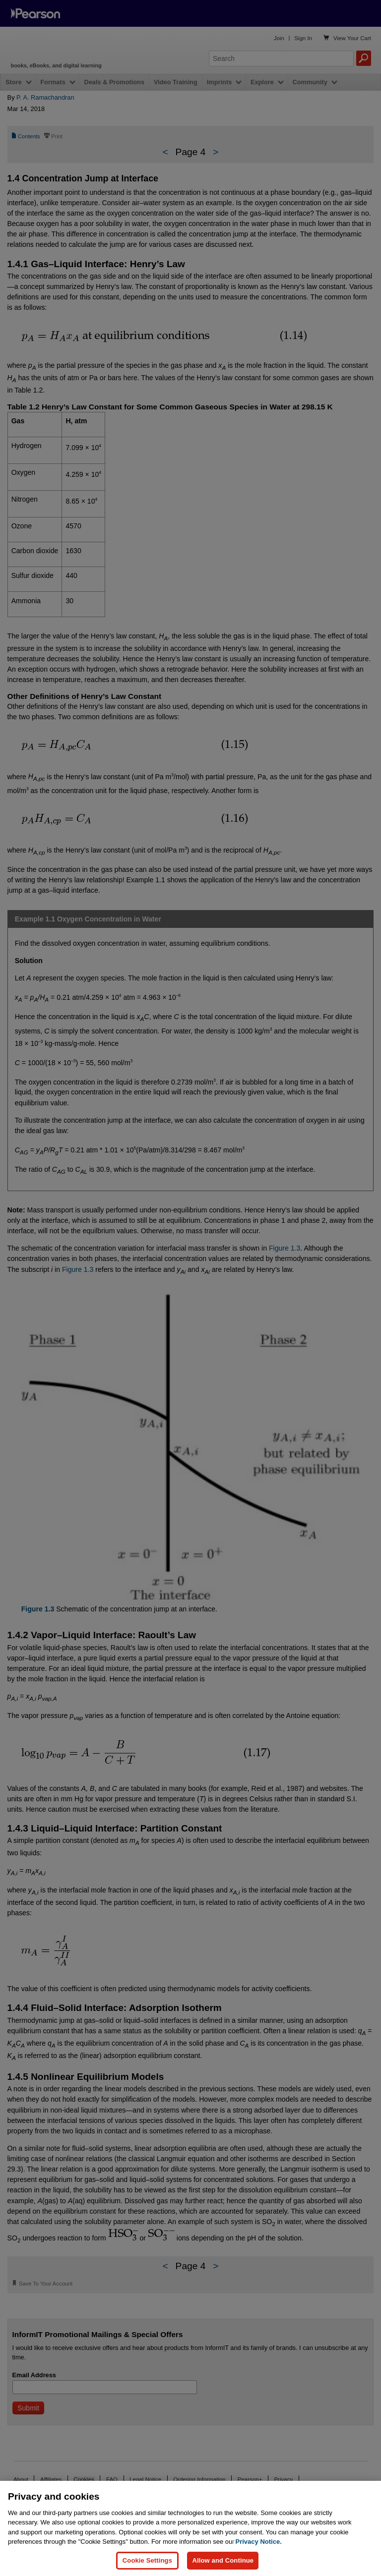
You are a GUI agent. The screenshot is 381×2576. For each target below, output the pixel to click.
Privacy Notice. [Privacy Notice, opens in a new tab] (259, 2541)
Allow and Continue (223, 2560)
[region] (190, 2528)
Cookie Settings (147, 2560)
